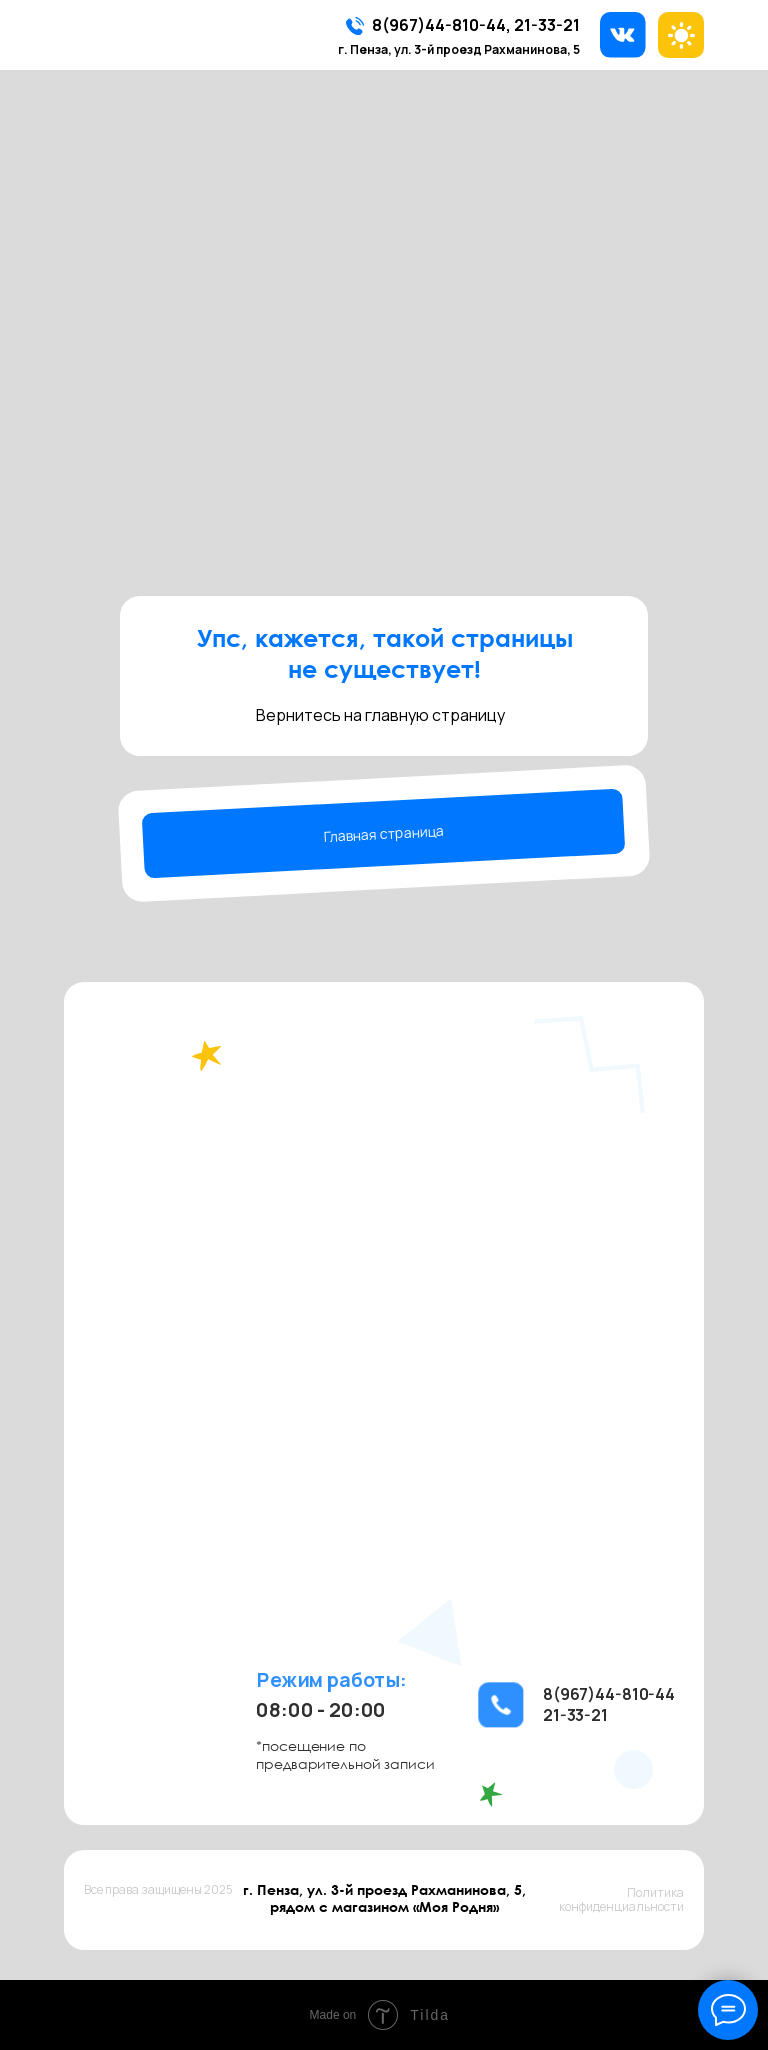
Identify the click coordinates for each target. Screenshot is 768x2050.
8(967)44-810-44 (439, 25)
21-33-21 (547, 25)
